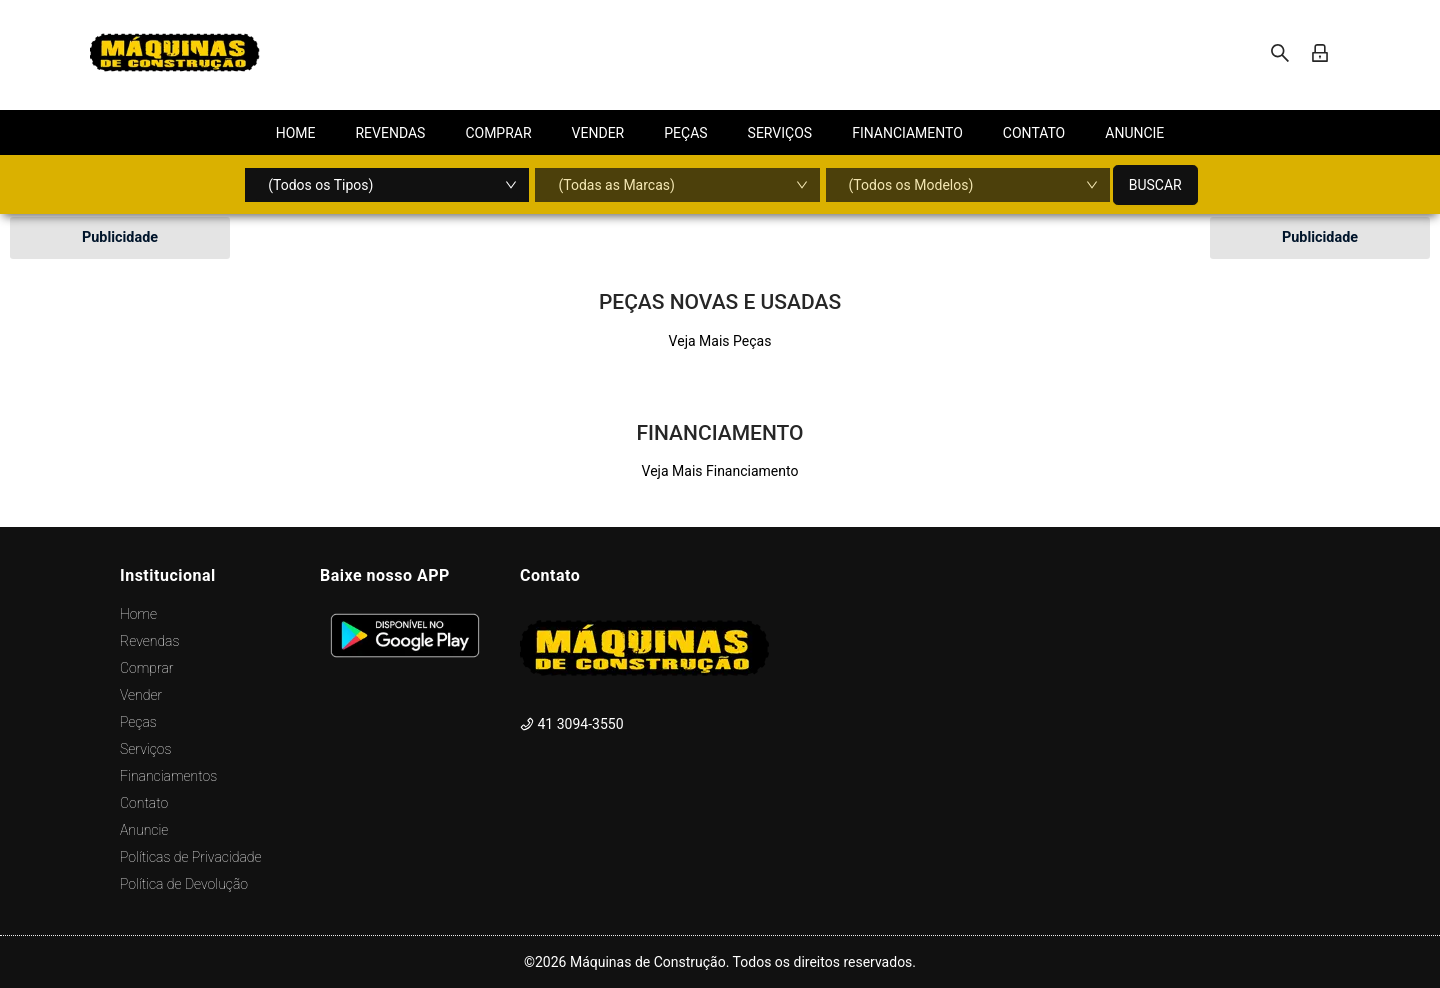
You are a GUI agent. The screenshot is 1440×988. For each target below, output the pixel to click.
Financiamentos (168, 776)
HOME (296, 133)
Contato (144, 803)
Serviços (145, 749)
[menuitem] (296, 133)
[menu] (720, 132)
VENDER (598, 133)
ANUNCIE (1134, 133)
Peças (138, 722)
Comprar (146, 668)
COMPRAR (498, 133)
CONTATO (1034, 133)
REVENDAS (390, 133)
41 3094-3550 (572, 724)
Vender (141, 695)
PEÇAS (685, 133)
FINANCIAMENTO (907, 133)
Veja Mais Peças (720, 341)
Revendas (149, 641)
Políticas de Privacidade (191, 857)
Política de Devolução (184, 884)
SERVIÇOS (780, 133)
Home (138, 614)
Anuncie (144, 830)
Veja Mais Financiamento (720, 471)
